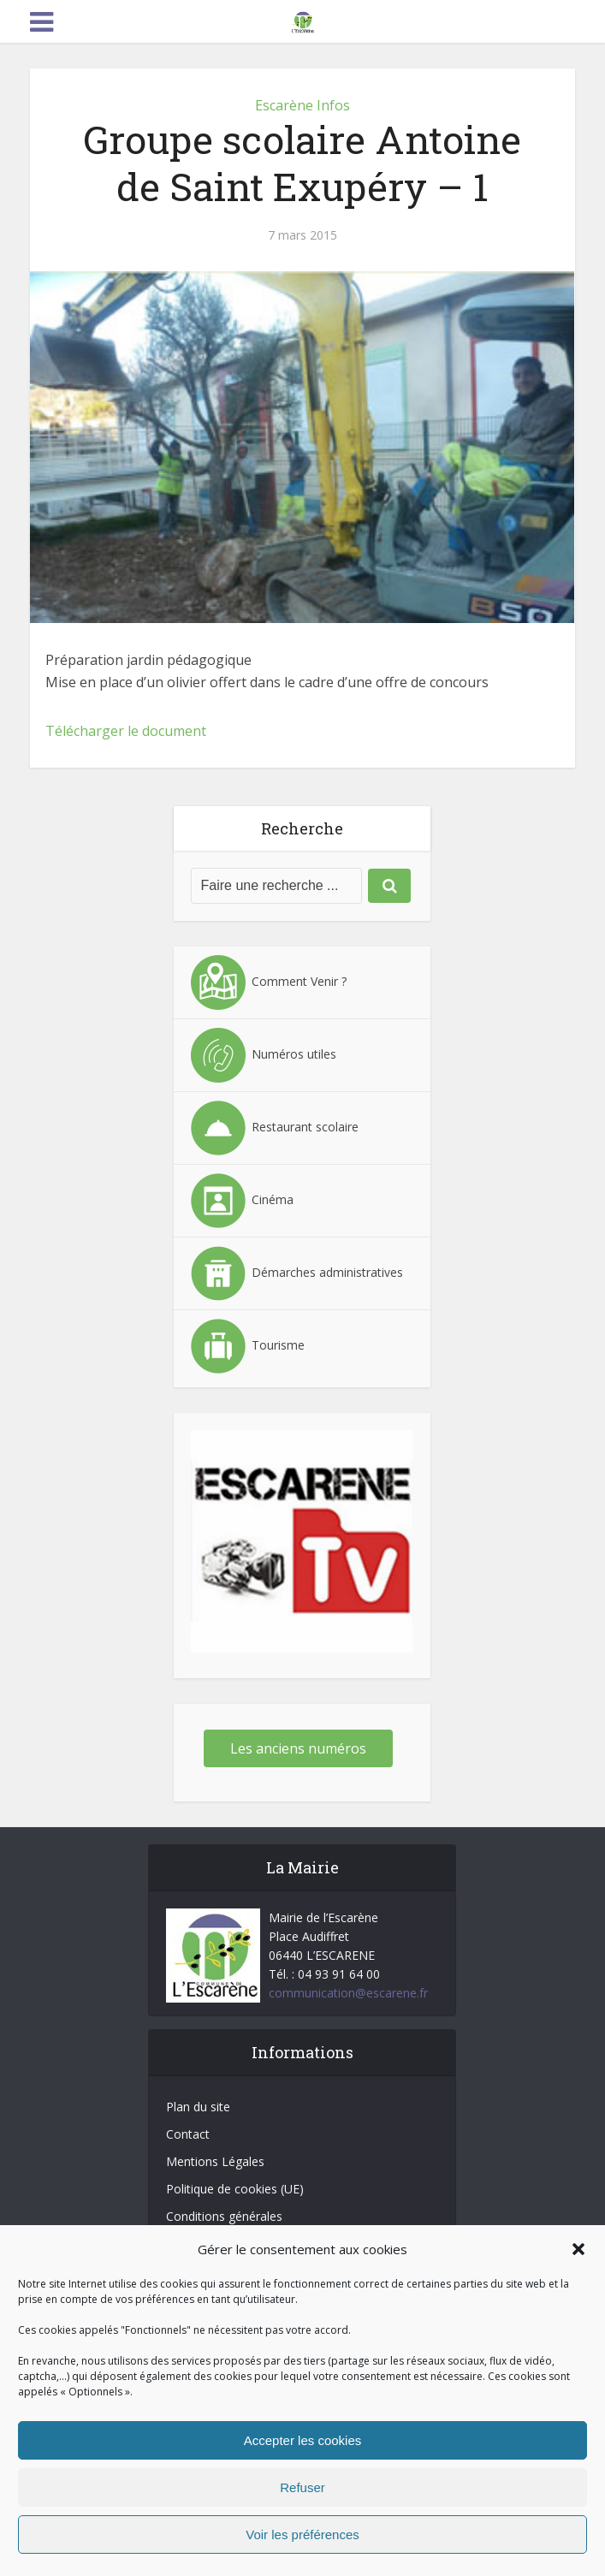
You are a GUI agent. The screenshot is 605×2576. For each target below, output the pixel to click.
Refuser (302, 2487)
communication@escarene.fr (348, 1993)
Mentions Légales (215, 2161)
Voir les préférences (302, 2534)
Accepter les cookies (303, 2440)
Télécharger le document (125, 730)
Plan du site (198, 2106)
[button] (578, 2249)
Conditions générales (224, 2216)
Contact (188, 2134)
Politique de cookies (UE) (235, 2189)
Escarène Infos (302, 105)
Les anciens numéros (298, 1748)
